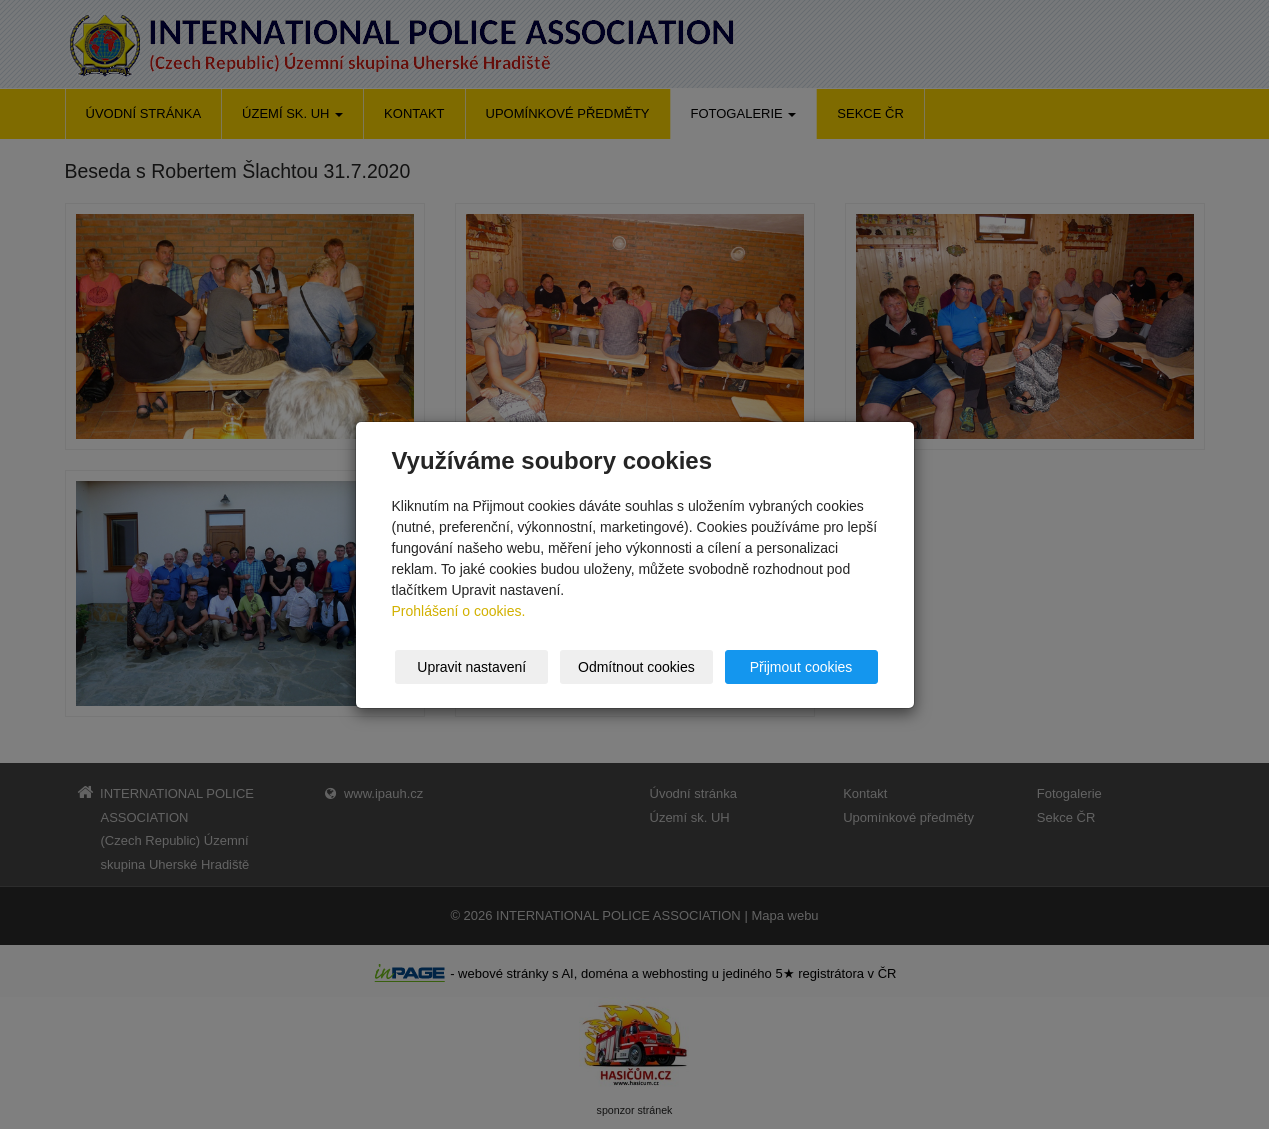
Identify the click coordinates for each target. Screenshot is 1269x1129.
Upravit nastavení (471, 667)
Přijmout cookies (801, 667)
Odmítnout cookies (636, 667)
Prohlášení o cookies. (459, 611)
